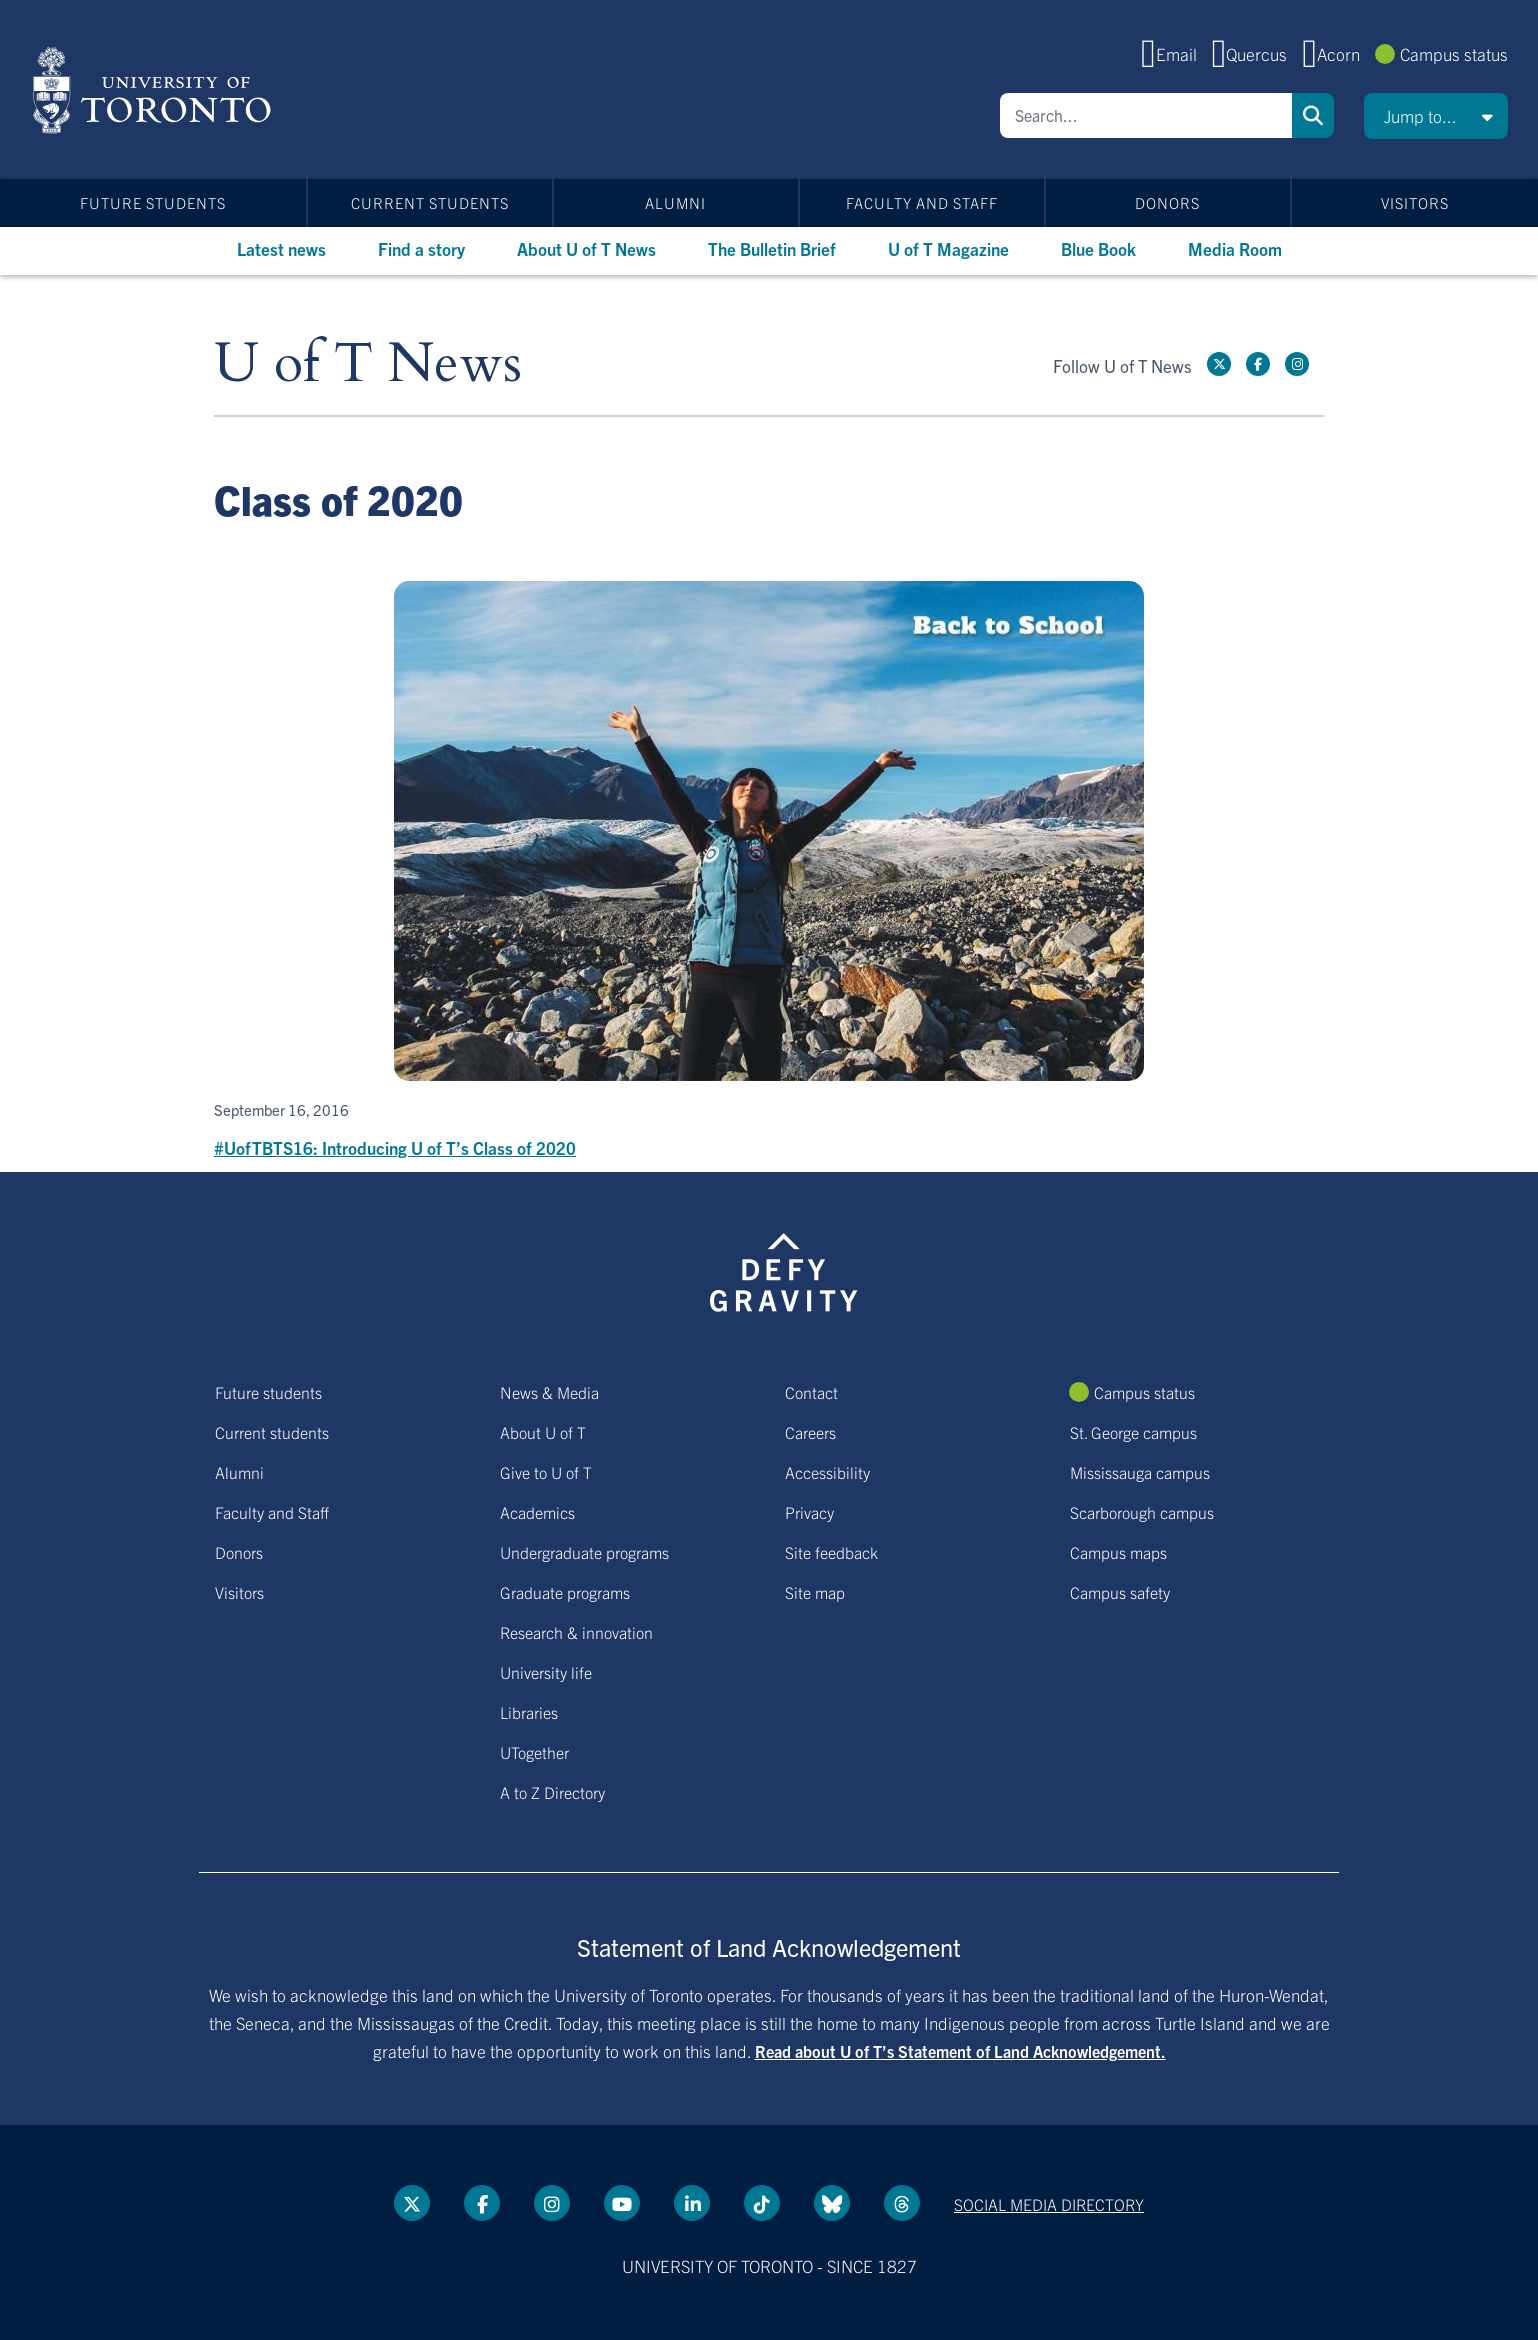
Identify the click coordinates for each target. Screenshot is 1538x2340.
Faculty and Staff (922, 202)
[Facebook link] (1258, 364)
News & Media (549, 1392)
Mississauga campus (1140, 1472)
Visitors (1415, 202)
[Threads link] (902, 2203)
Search (1313, 115)
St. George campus (1133, 1432)
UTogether (534, 1752)
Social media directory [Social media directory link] (1049, 2204)
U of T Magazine (948, 248)
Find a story (421, 248)
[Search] (1146, 115)
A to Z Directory (552, 1792)
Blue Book (1098, 248)
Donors (1167, 202)
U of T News (368, 364)
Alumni (675, 202)
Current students (430, 202)
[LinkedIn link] (692, 2203)
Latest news (281, 248)
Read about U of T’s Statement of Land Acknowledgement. (960, 2051)
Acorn (1338, 53)
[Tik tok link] (762, 2203)
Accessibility (827, 1472)
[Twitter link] (1219, 364)
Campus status (1454, 53)
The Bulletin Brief (772, 248)
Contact (811, 1392)
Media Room (1235, 248)
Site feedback (831, 1552)
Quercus (1256, 53)
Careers (810, 1432)
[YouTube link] (622, 2203)
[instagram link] (1297, 364)
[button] (1436, 116)
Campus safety (1120, 1592)
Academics (537, 1512)
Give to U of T (546, 1472)
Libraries (529, 1712)
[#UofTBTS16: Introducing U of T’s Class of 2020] (769, 871)
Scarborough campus (1142, 1512)
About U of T (543, 1432)
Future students (153, 202)
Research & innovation (576, 1632)
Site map (815, 1592)
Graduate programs (565, 1592)
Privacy (809, 1512)
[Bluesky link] (832, 2203)
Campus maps (1118, 1552)
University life (546, 1672)
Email (1176, 53)
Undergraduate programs (584, 1552)
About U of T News (586, 248)
